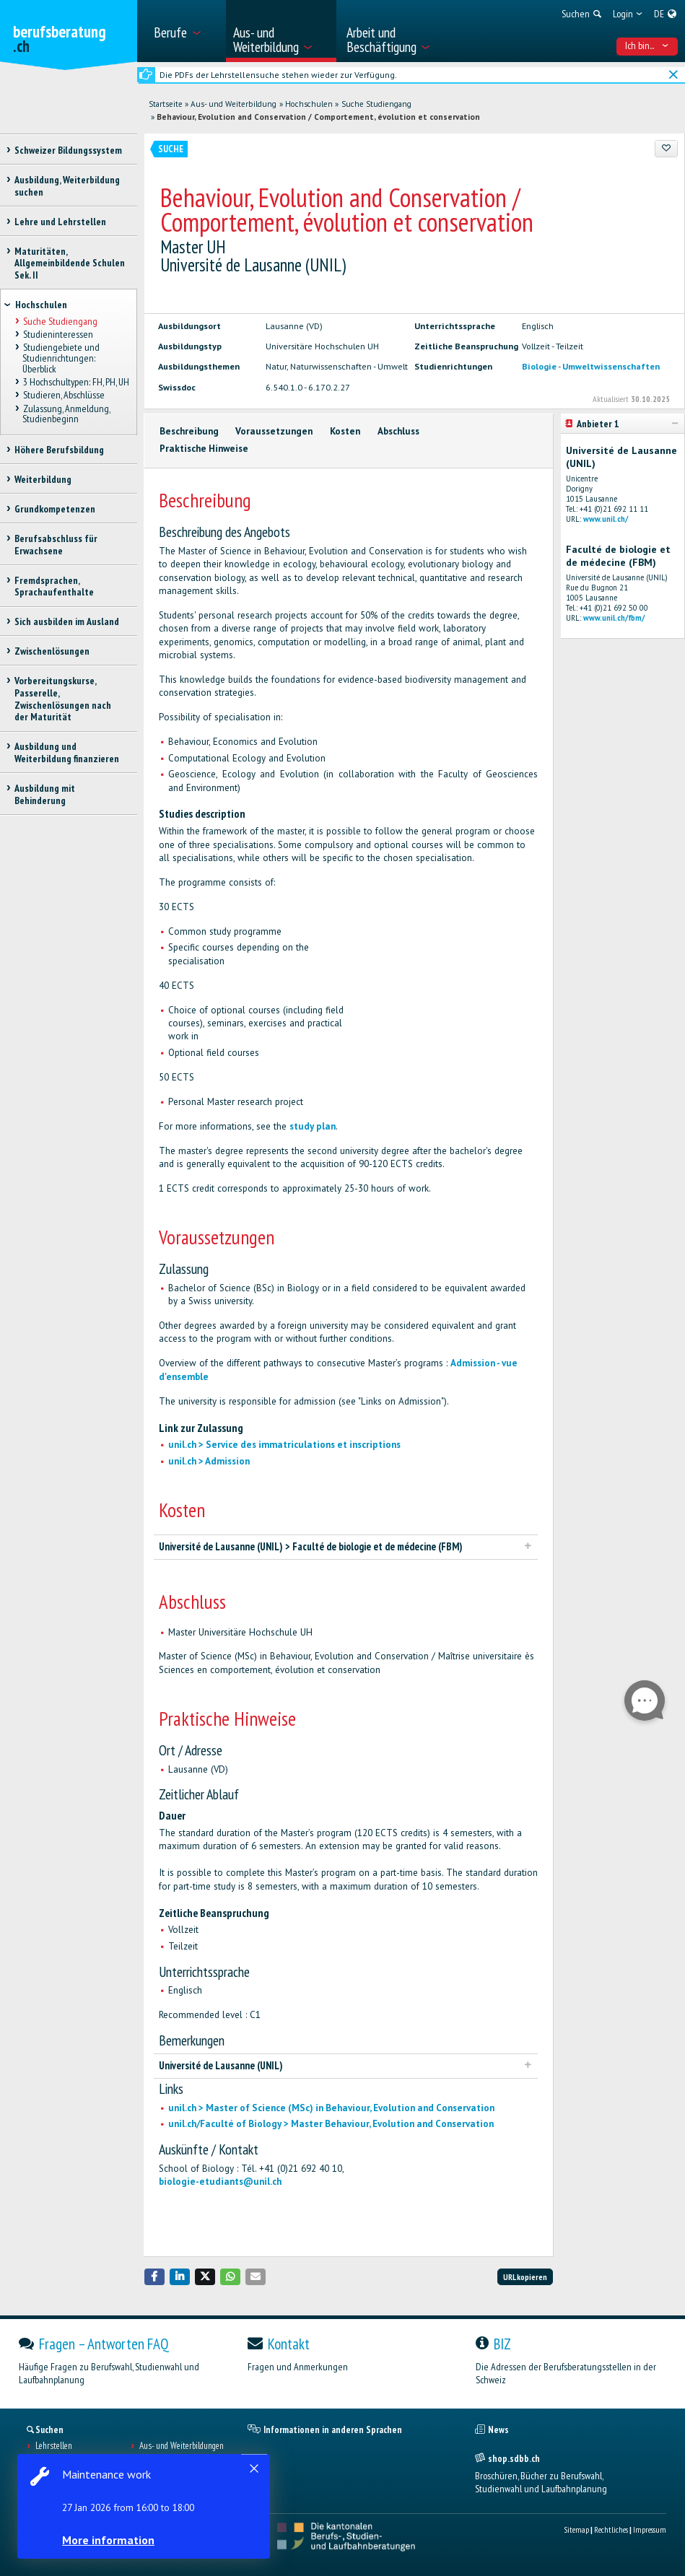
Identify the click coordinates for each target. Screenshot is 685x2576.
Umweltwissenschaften (611, 366)
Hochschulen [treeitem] (41, 304)
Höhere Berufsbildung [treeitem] (59, 449)
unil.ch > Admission (209, 1461)
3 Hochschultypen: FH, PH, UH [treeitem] (75, 382)
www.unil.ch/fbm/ (614, 618)
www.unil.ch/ (605, 519)
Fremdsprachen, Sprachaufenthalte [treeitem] (54, 586)
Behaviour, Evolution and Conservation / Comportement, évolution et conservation (318, 117)
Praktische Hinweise (204, 448)
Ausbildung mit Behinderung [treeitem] (44, 794)
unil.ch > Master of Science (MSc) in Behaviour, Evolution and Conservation (331, 2108)
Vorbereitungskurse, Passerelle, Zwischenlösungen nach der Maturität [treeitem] (62, 698)
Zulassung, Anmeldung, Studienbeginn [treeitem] (65, 414)
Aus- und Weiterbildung (233, 104)
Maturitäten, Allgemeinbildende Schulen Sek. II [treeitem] (69, 263)
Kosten (345, 431)
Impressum (649, 2529)
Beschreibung (189, 431)
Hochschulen (309, 104)
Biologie (539, 366)
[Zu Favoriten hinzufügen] (666, 149)
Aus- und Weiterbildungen (181, 2446)
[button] (154, 2277)
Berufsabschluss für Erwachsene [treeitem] (55, 544)
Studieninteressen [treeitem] (57, 334)
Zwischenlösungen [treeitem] (52, 651)
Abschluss (398, 431)
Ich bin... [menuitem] (646, 45)
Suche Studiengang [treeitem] (59, 321)
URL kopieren (525, 2276)
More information (108, 2540)
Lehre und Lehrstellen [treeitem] (60, 221)
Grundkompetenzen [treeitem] (54, 508)
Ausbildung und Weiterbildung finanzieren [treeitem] (66, 752)
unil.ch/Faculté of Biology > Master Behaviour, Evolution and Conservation (331, 2124)
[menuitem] (185, 31)
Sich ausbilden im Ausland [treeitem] (66, 621)
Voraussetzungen (274, 431)
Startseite (166, 104)
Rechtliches (611, 2529)
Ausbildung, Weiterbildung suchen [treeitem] (67, 185)
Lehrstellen (53, 2446)
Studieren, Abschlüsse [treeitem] (63, 395)
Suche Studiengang (376, 104)
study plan (312, 1126)
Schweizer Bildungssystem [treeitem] (68, 150)
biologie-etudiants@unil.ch (220, 2181)
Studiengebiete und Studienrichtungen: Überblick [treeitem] (60, 358)
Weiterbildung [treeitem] (42, 479)
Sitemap (576, 2529)
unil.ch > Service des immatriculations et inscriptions (284, 1444)
